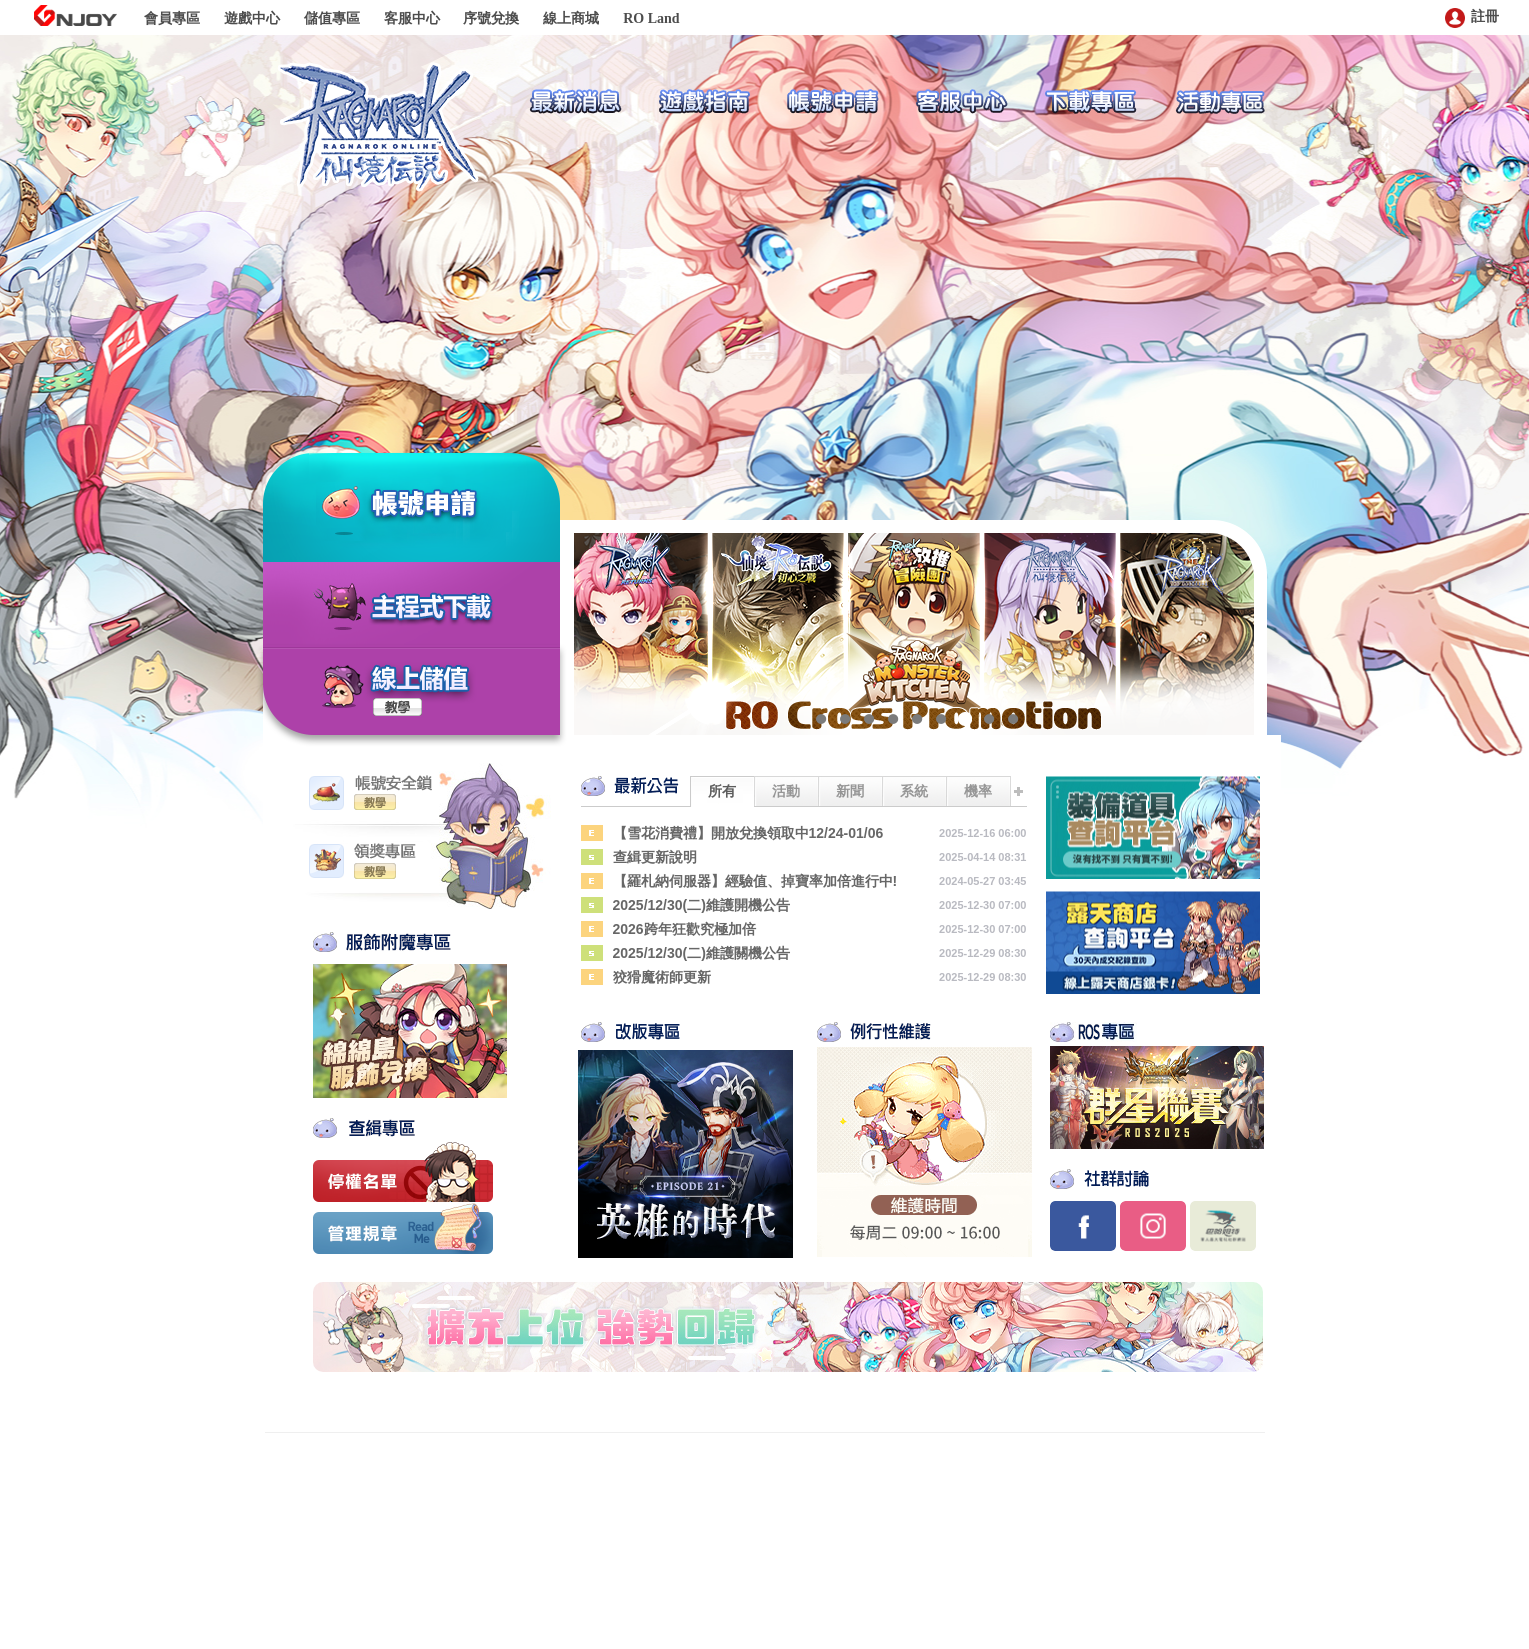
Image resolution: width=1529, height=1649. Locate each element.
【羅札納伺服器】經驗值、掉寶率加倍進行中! (755, 881)
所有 (722, 791)
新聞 (850, 791)
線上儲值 (421, 679)
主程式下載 (431, 608)
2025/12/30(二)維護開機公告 (701, 905)
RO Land (651, 18)
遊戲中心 (252, 18)
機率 (978, 791)
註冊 (1472, 17)
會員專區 (172, 18)
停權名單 (403, 1172)
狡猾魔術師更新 (662, 977)
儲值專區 (332, 18)
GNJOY (75, 15)
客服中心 (412, 18)
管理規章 (403, 1232)
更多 (1019, 791)
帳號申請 (448, 506)
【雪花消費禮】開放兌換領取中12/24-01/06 (748, 833)
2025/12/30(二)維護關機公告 (701, 953)
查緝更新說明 (655, 857)
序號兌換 (491, 18)
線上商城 (571, 18)
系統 (914, 791)
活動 (786, 791)
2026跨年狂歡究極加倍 (684, 929)
